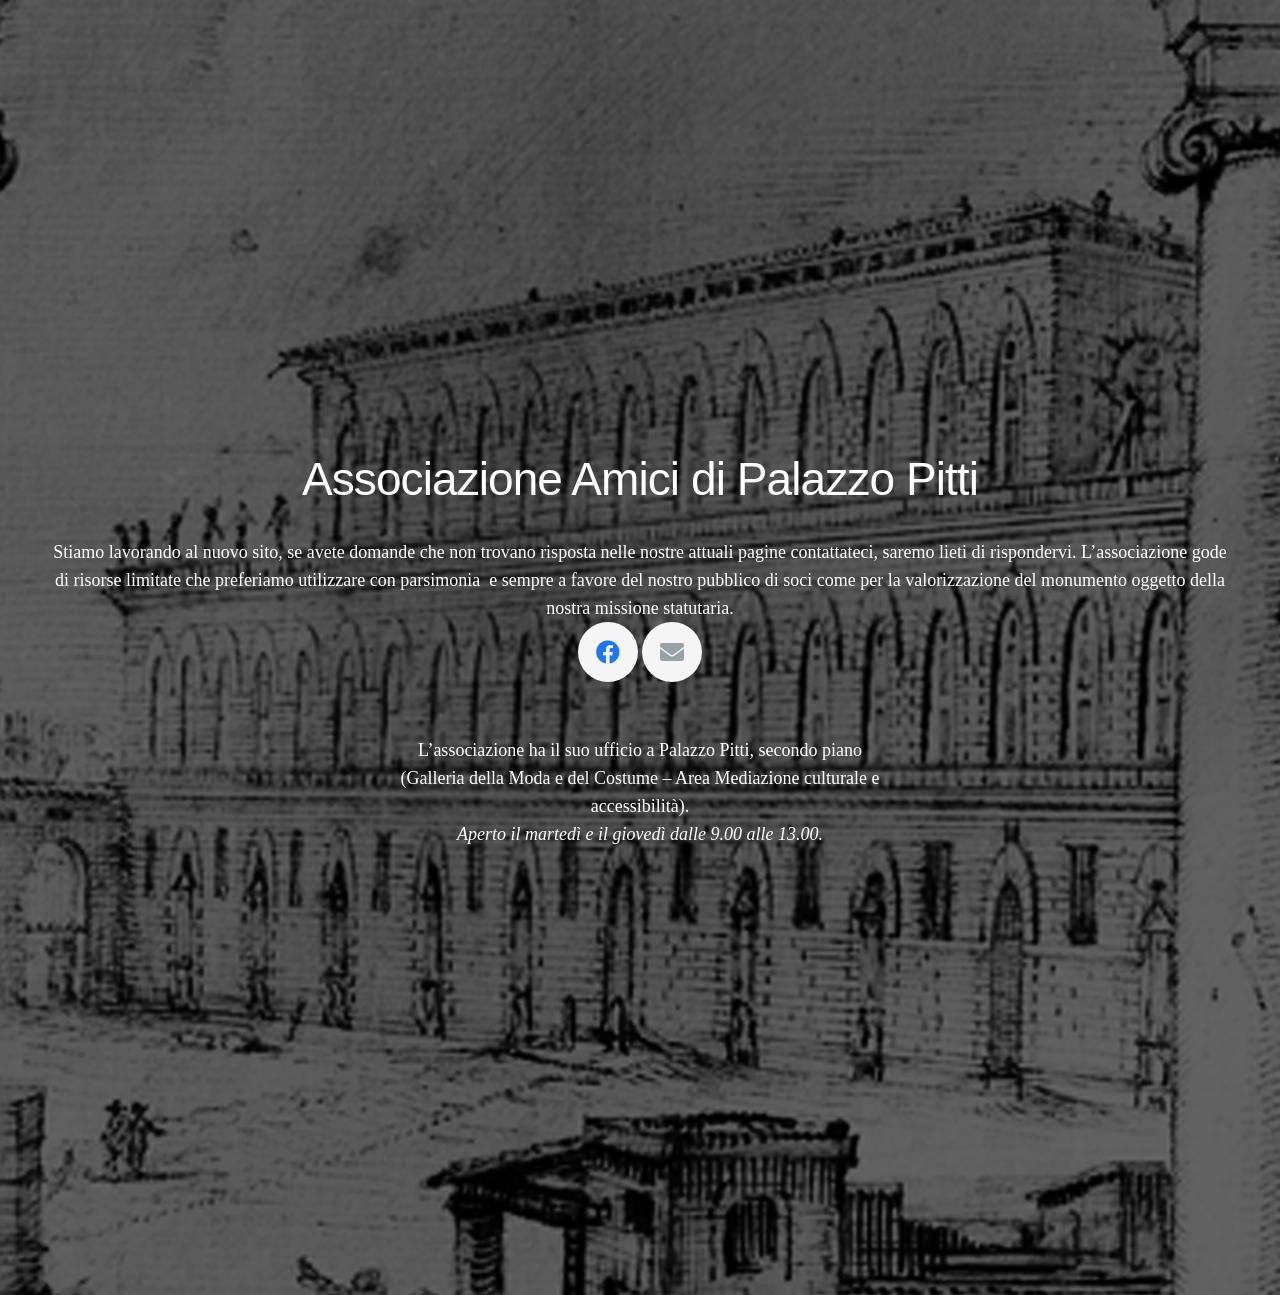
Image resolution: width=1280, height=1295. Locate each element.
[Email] (672, 652)
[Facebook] (608, 652)
